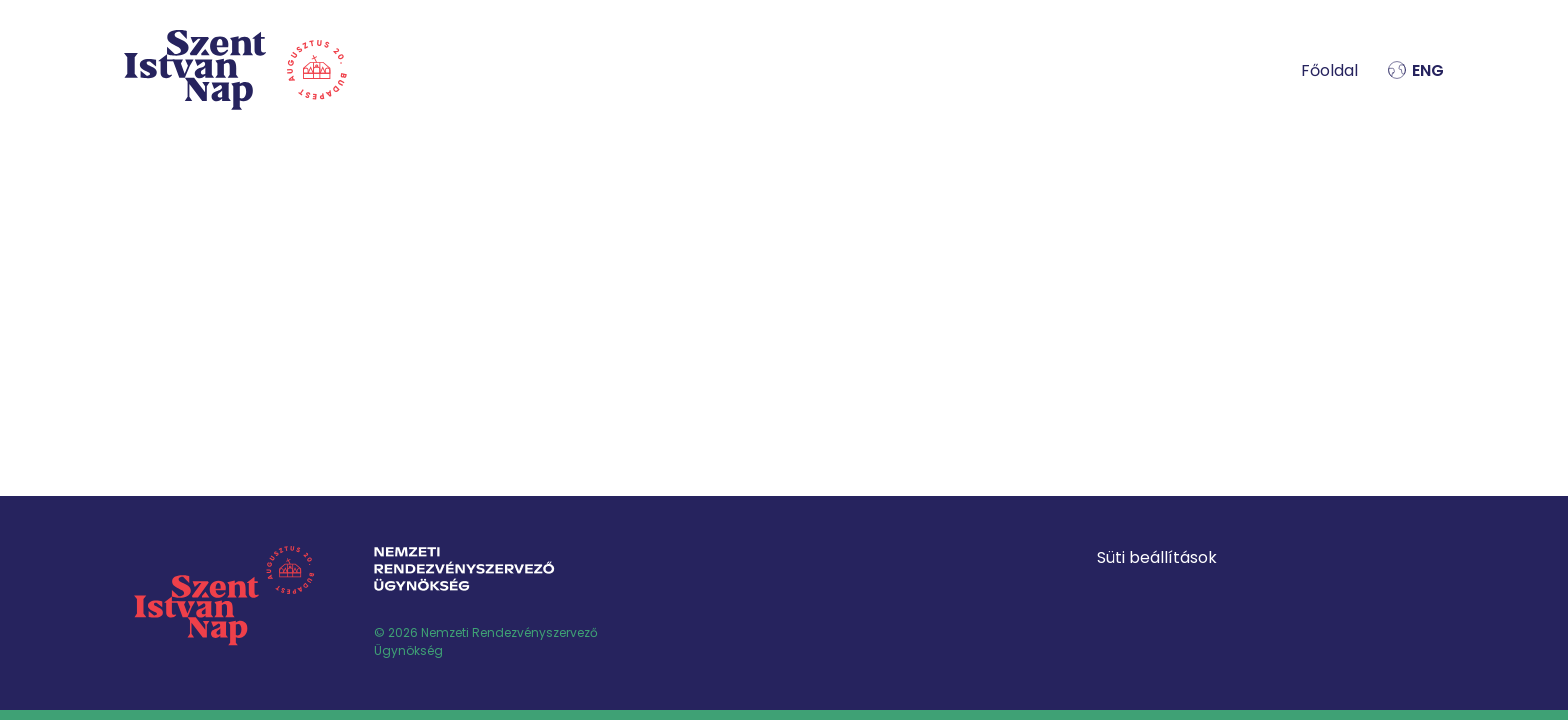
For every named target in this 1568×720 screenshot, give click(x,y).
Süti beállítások (1157, 557)
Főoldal (1329, 70)
